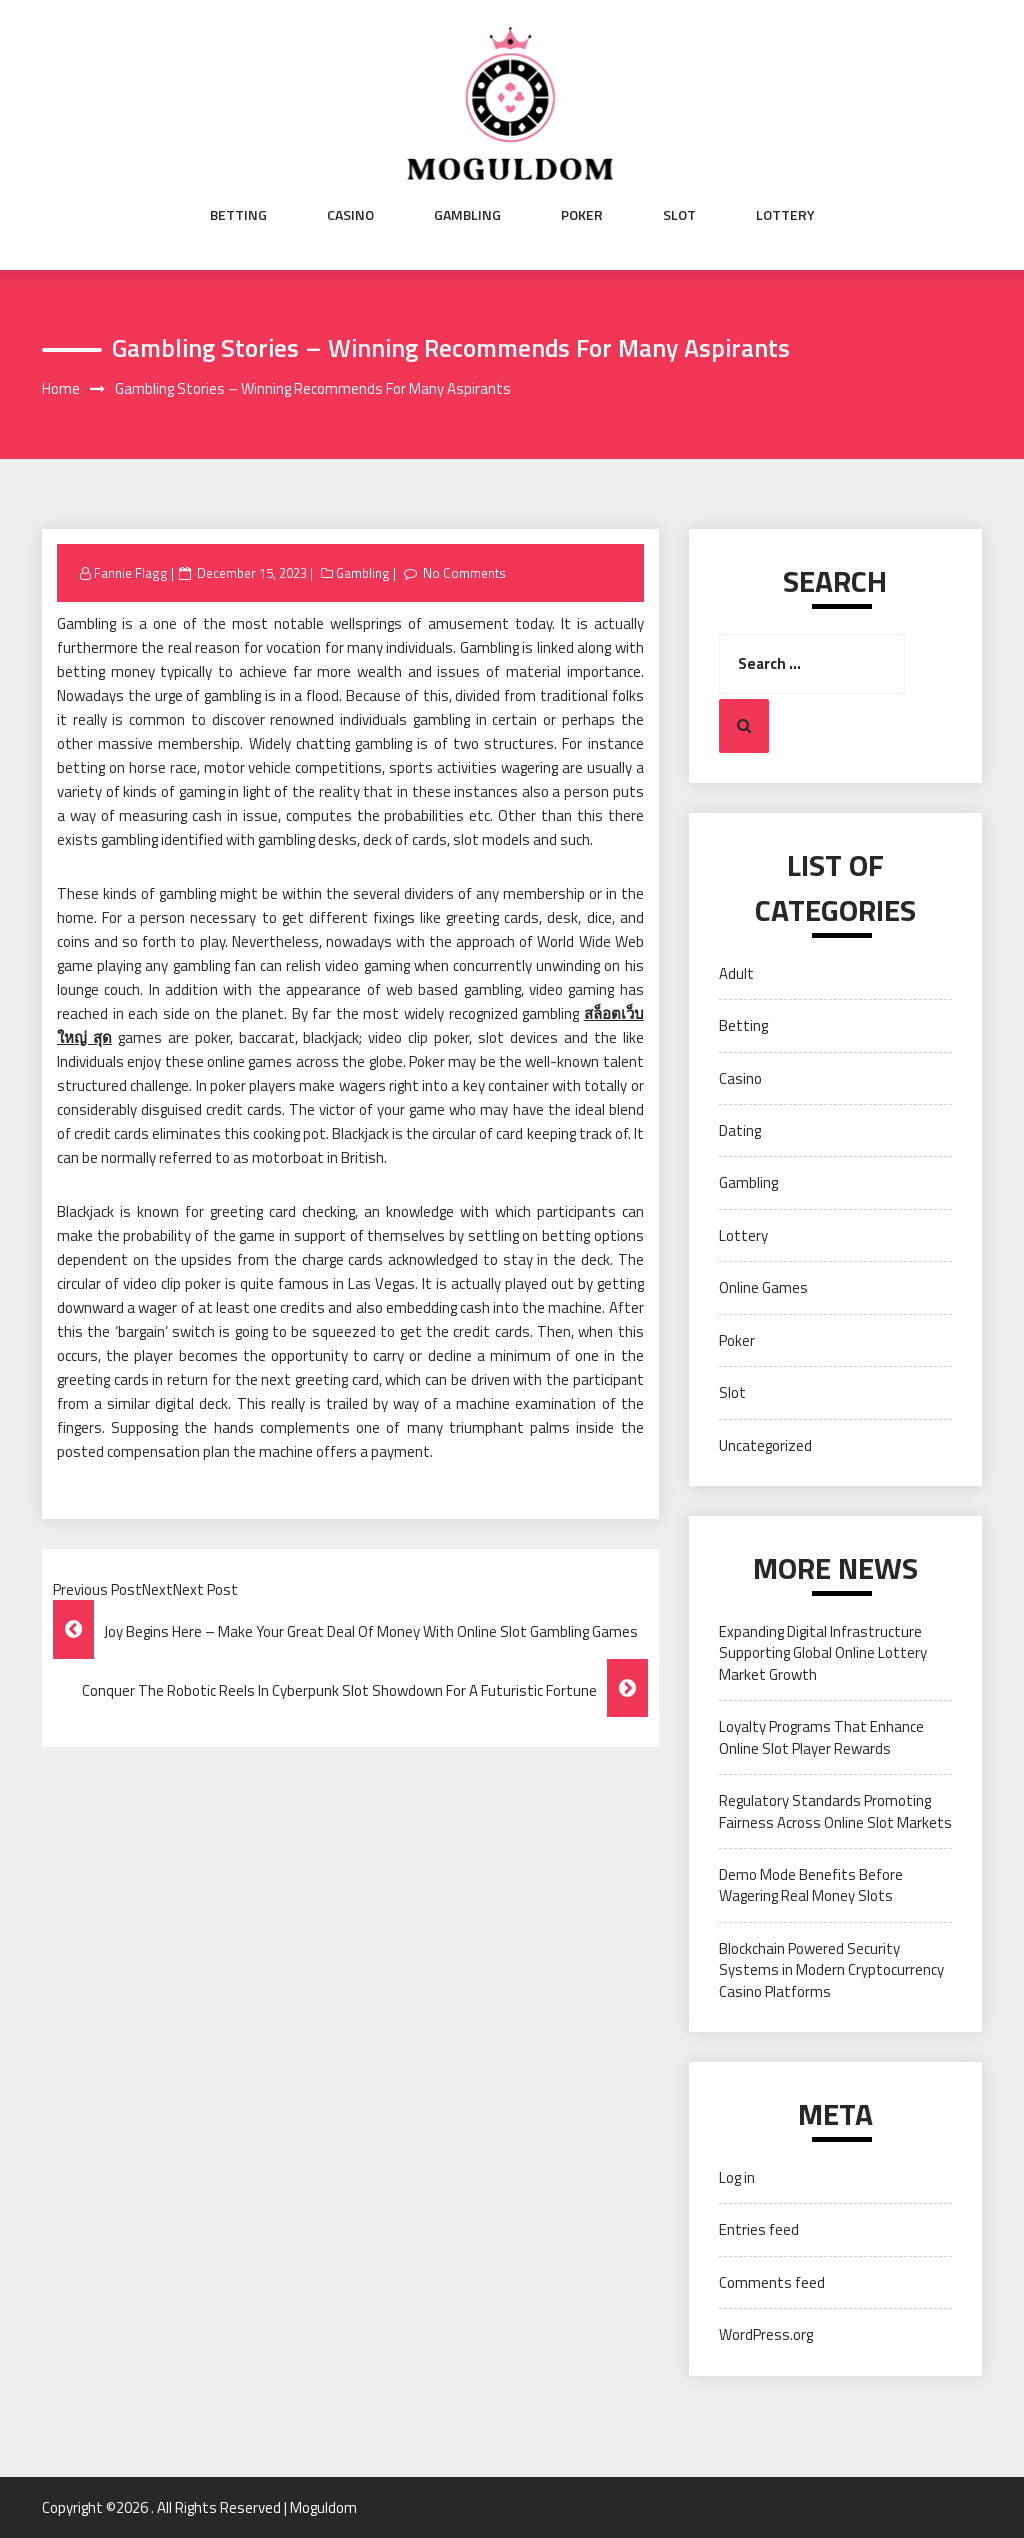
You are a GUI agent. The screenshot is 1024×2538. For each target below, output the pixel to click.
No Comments (464, 573)
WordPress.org (766, 2334)
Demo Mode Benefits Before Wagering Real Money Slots (811, 1885)
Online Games (763, 1287)
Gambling (467, 215)
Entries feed (759, 2229)
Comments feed (772, 2282)
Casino (350, 215)
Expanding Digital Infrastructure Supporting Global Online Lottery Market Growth (823, 1653)
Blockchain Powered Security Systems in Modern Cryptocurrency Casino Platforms (831, 1970)
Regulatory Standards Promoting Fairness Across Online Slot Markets (835, 1811)
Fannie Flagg (131, 573)
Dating (740, 1130)
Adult (736, 973)
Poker (582, 215)
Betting (238, 215)
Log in (737, 2177)
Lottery (785, 215)
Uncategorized (765, 1445)
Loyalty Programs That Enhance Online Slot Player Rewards (821, 1737)
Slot (679, 215)
